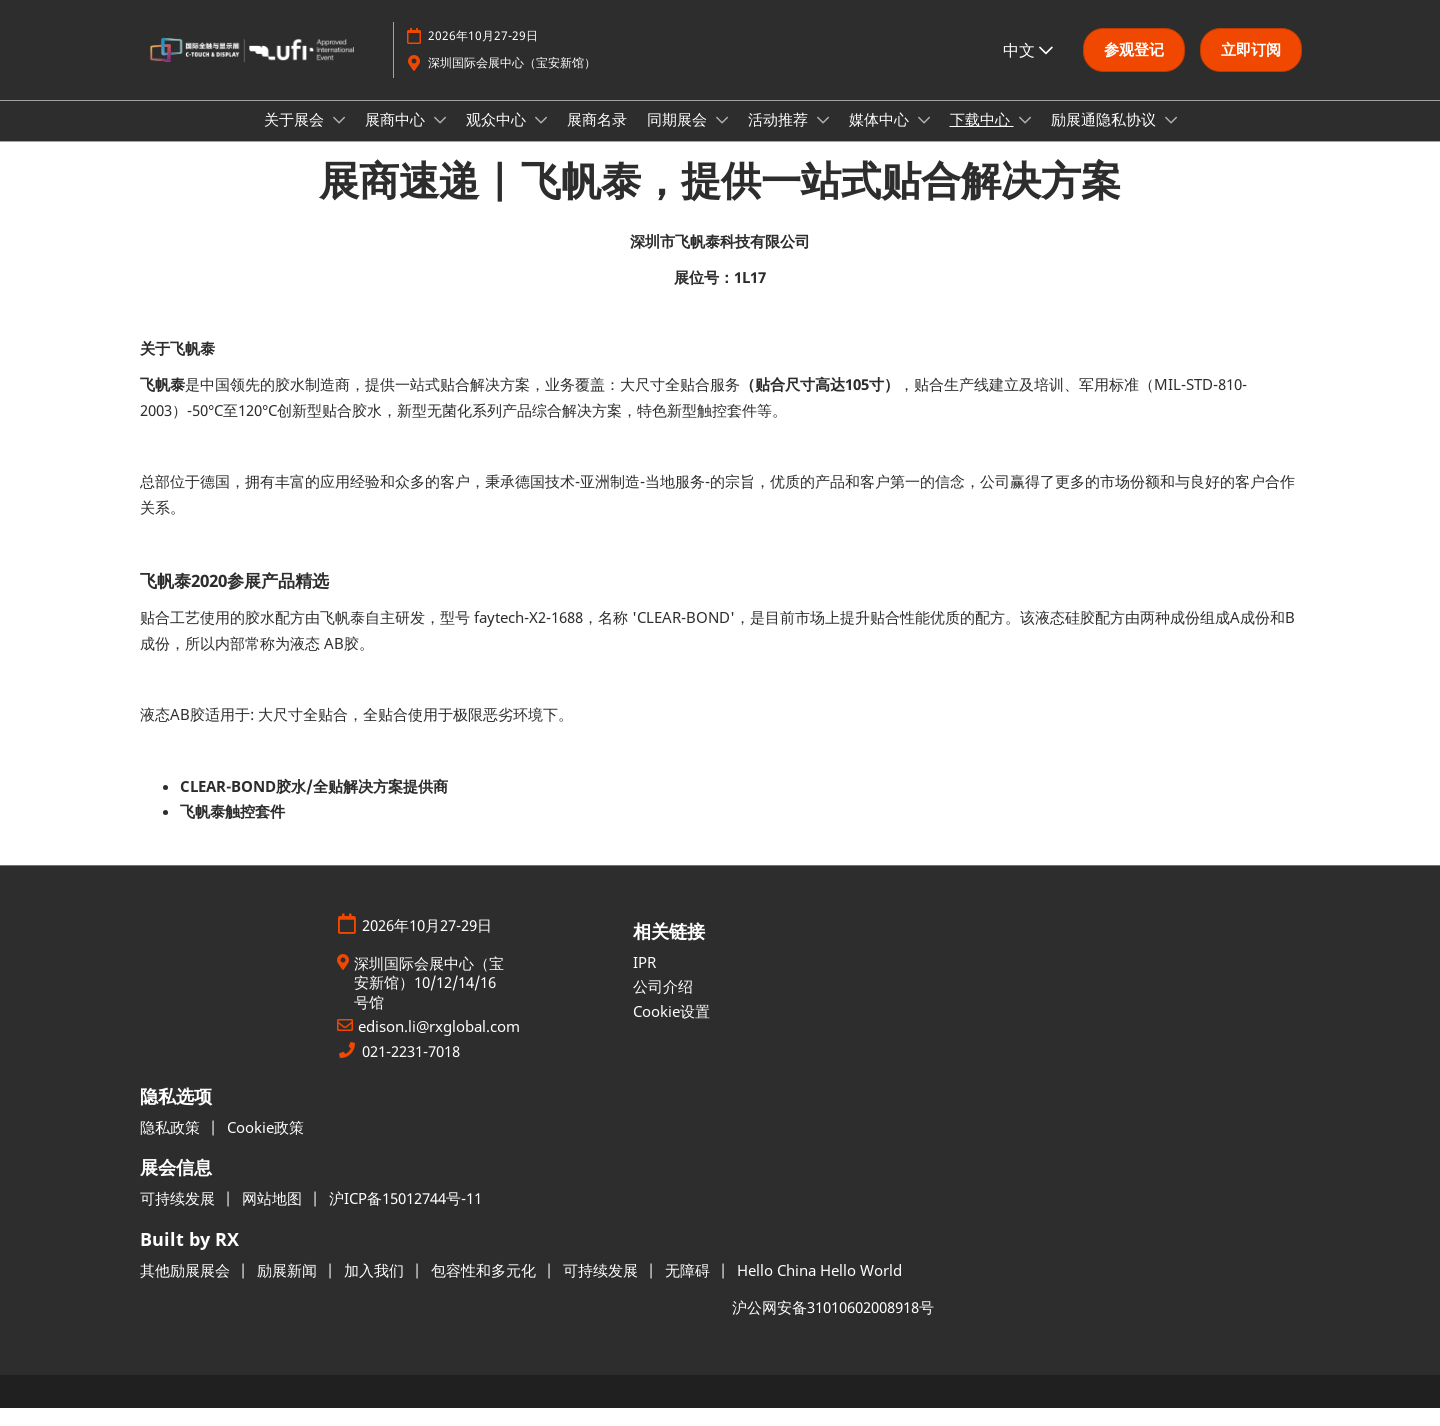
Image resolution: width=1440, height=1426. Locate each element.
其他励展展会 (187, 1288)
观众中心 (498, 138)
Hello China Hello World (819, 1288)
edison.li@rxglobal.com (439, 1044)
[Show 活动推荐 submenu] (823, 139)
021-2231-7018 (411, 1069)
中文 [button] (1028, 59)
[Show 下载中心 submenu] (1025, 139)
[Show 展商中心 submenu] (440, 139)
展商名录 (597, 138)
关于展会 (296, 138)
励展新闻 (289, 1288)
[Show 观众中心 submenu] (541, 139)
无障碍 (689, 1288)
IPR (644, 980)
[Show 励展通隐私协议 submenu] (1171, 139)
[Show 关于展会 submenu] (339, 139)
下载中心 (982, 138)
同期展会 (679, 138)
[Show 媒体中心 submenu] (924, 139)
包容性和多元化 (485, 1288)
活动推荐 (780, 138)
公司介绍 (663, 1004)
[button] (1134, 60)
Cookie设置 (671, 1029)
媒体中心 (881, 138)
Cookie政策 (265, 1145)
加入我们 (376, 1288)
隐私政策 (172, 1145)
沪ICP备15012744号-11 (405, 1216)
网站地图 (274, 1216)
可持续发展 (179, 1216)
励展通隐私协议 (1105, 138)
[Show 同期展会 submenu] (722, 139)
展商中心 (397, 138)
